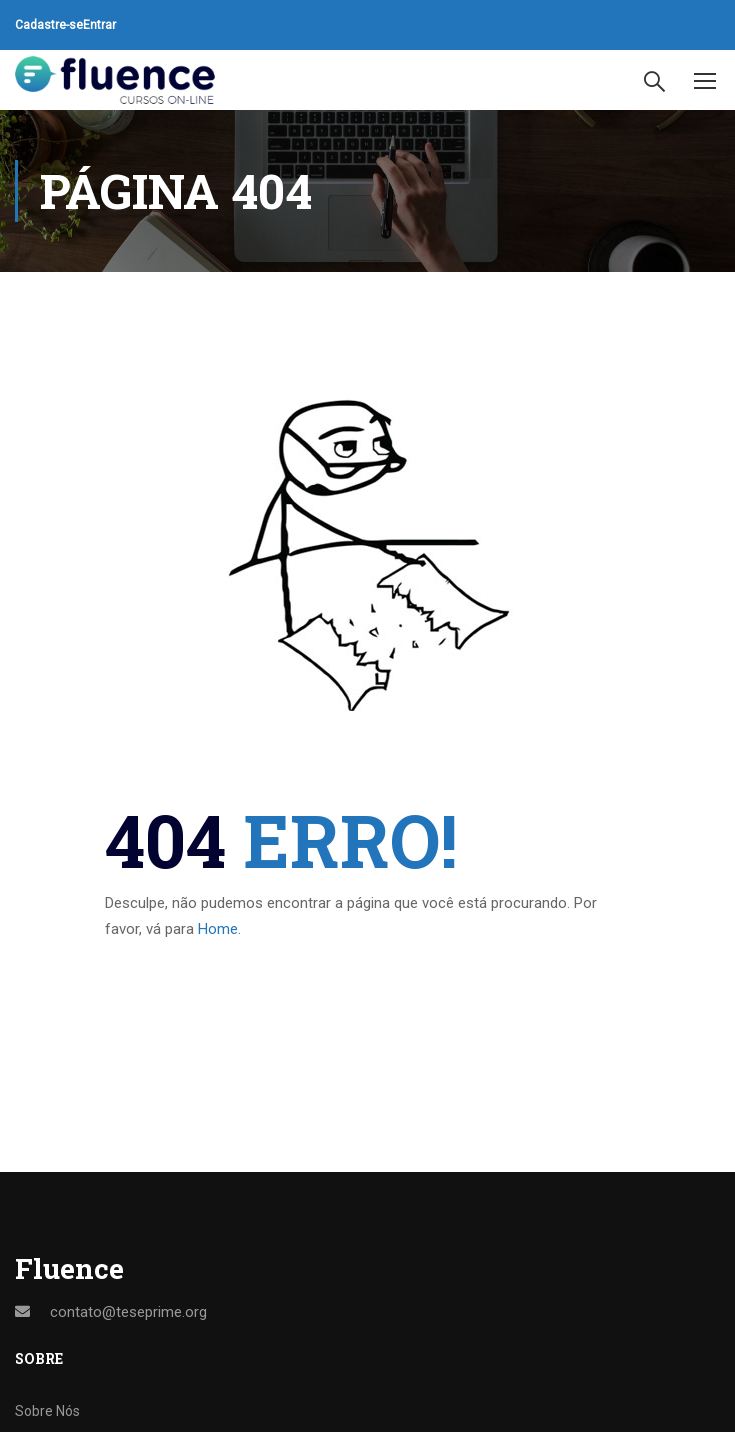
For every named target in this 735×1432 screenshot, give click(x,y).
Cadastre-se (49, 25)
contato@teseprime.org (128, 1312)
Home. (219, 929)
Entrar (99, 25)
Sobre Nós (47, 1411)
